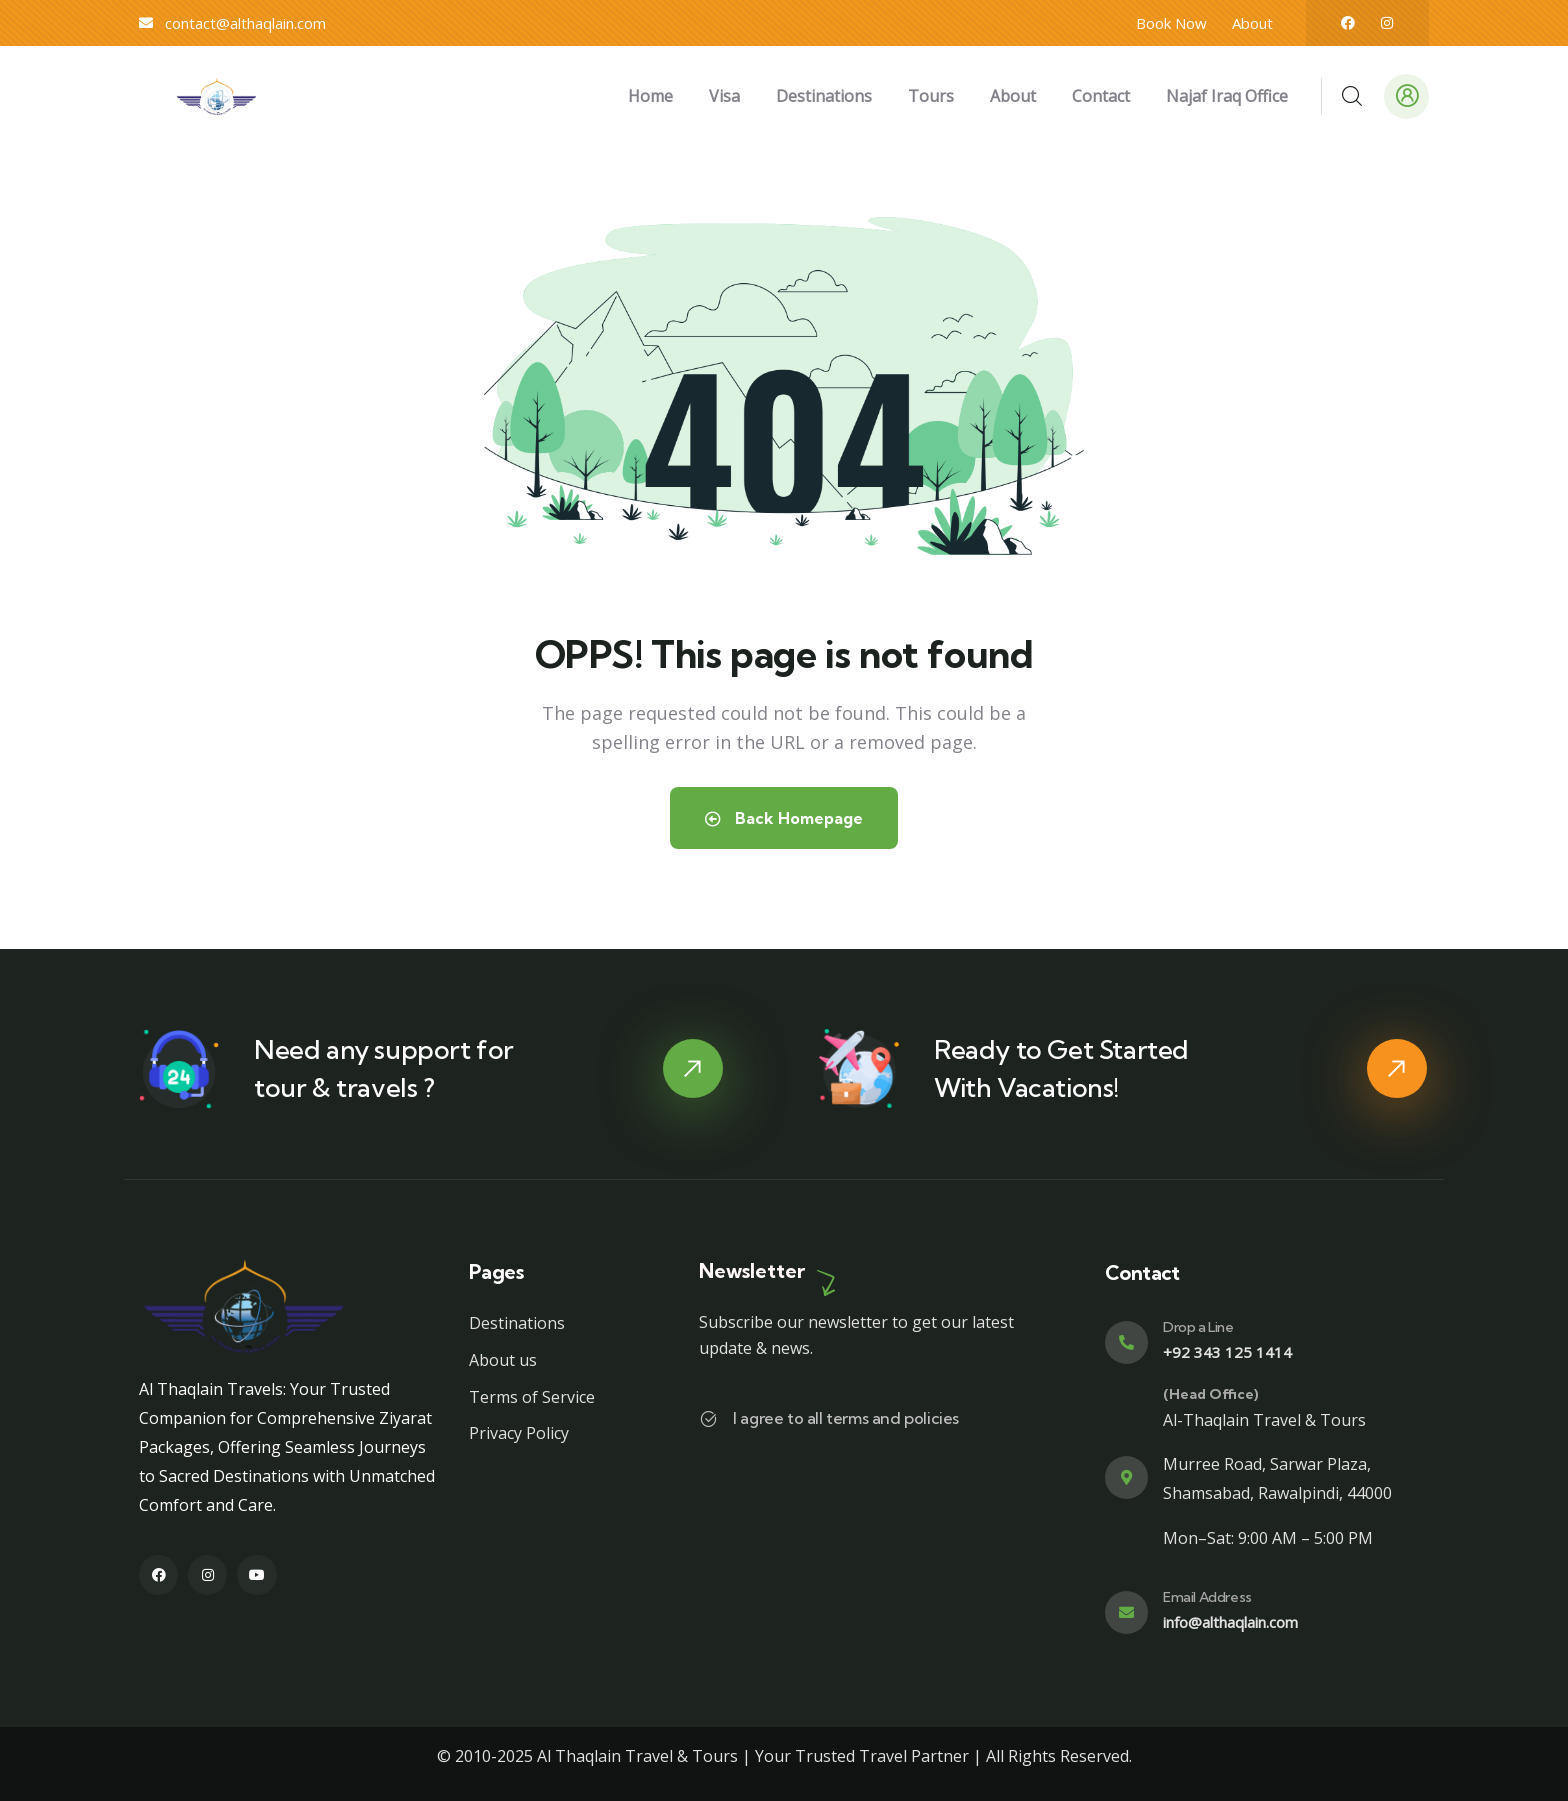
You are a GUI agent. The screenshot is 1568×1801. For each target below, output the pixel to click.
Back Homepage (784, 818)
